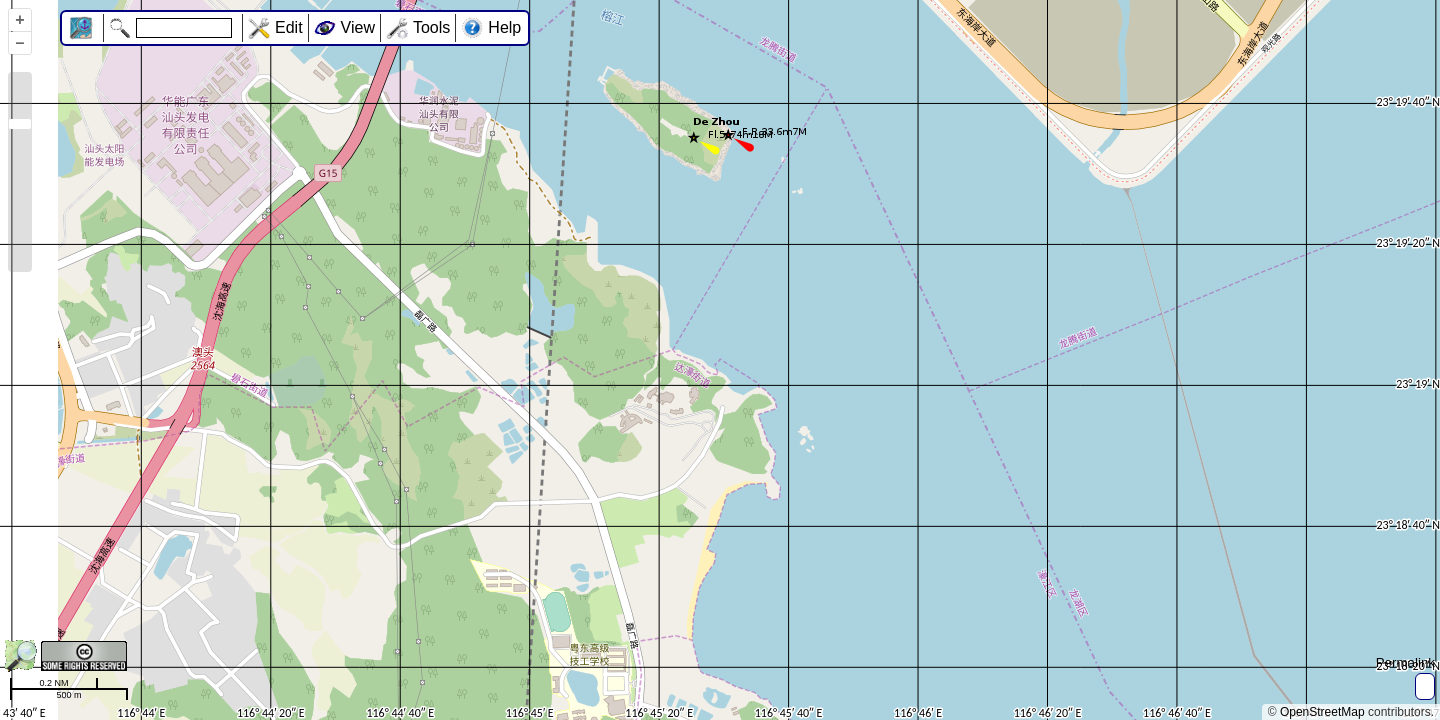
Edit (289, 27)
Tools (431, 27)
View (358, 27)
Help (504, 27)
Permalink (1405, 662)
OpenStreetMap (1322, 712)
